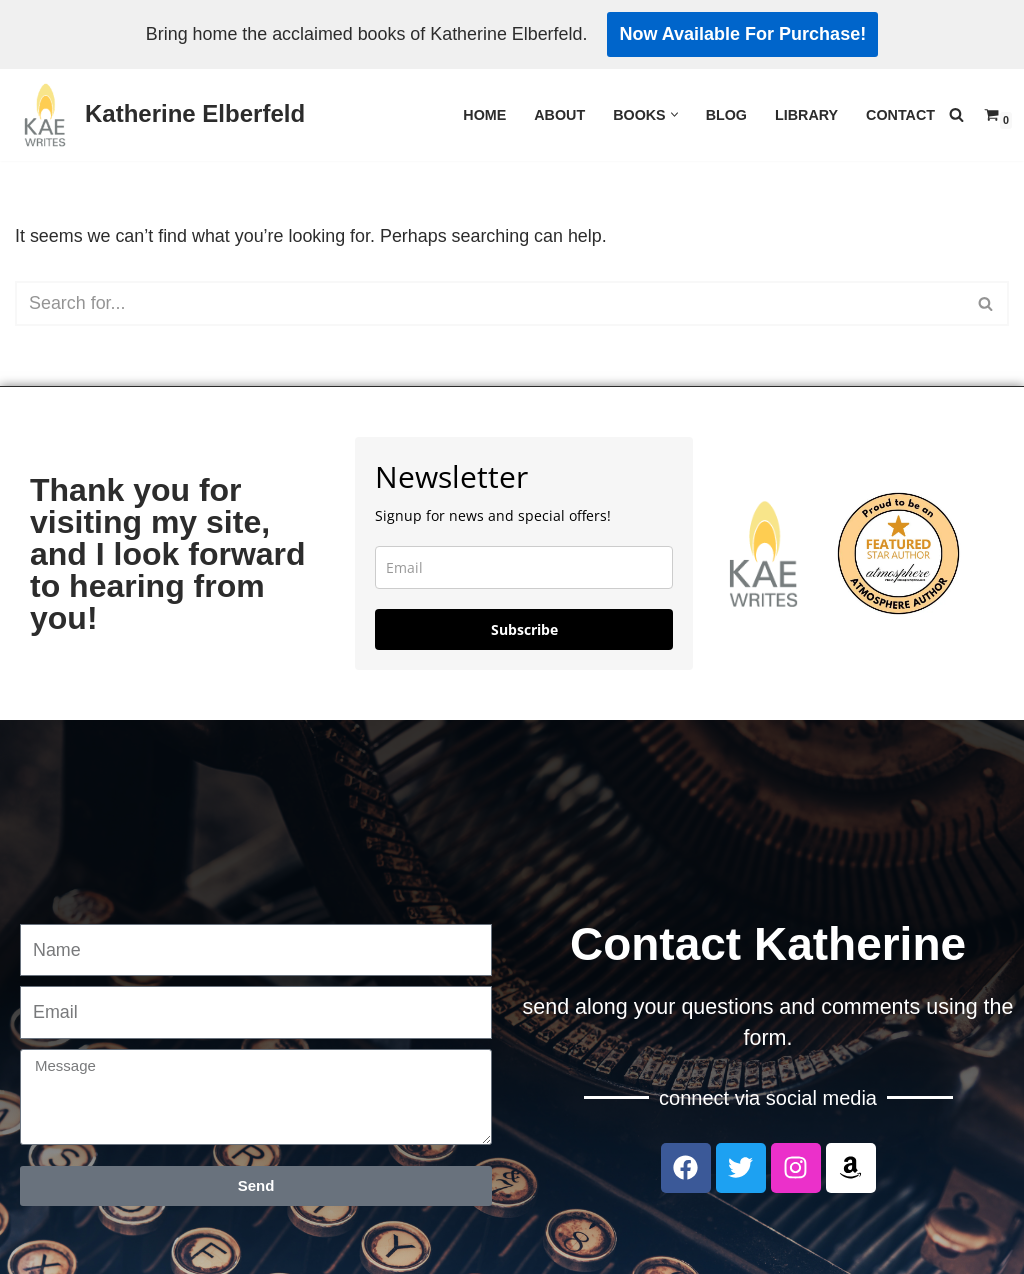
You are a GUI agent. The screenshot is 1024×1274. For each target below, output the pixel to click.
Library (805, 115)
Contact (900, 115)
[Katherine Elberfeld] (160, 115)
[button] (673, 114)
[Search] (956, 114)
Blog (726, 115)
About (558, 115)
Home (483, 115)
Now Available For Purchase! (744, 34)
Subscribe (524, 629)
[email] (523, 567)
